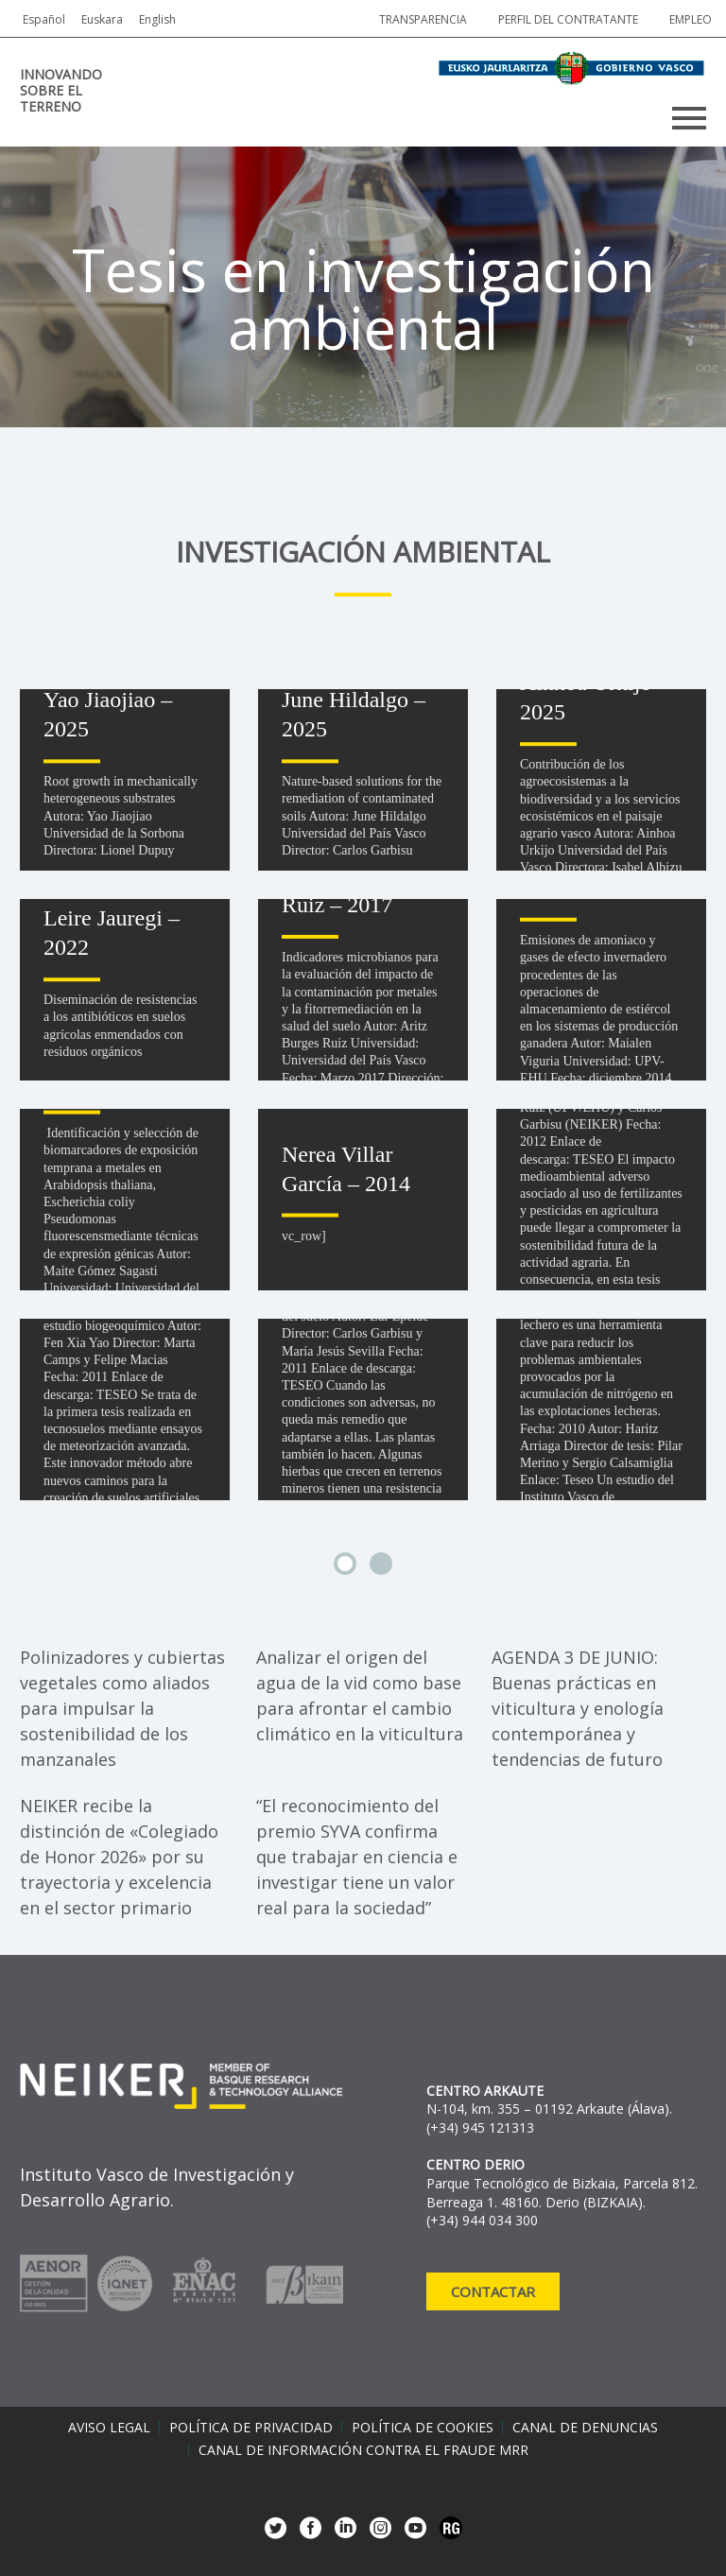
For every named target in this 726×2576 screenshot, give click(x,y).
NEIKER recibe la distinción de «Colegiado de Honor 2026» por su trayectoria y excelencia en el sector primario (119, 1856)
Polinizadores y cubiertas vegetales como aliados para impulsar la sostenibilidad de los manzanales (122, 1708)
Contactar (493, 2291)
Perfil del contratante (568, 19)
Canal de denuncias (585, 2427)
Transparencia (423, 19)
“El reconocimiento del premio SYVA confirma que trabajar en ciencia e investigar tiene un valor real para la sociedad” (357, 1856)
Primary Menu (689, 118)
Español (44, 19)
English (157, 19)
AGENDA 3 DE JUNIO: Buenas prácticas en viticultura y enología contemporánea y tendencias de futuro (578, 1708)
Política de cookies (422, 2427)
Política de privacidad (251, 2427)
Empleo (690, 19)
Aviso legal (109, 2427)
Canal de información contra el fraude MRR (363, 2450)
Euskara (102, 19)
